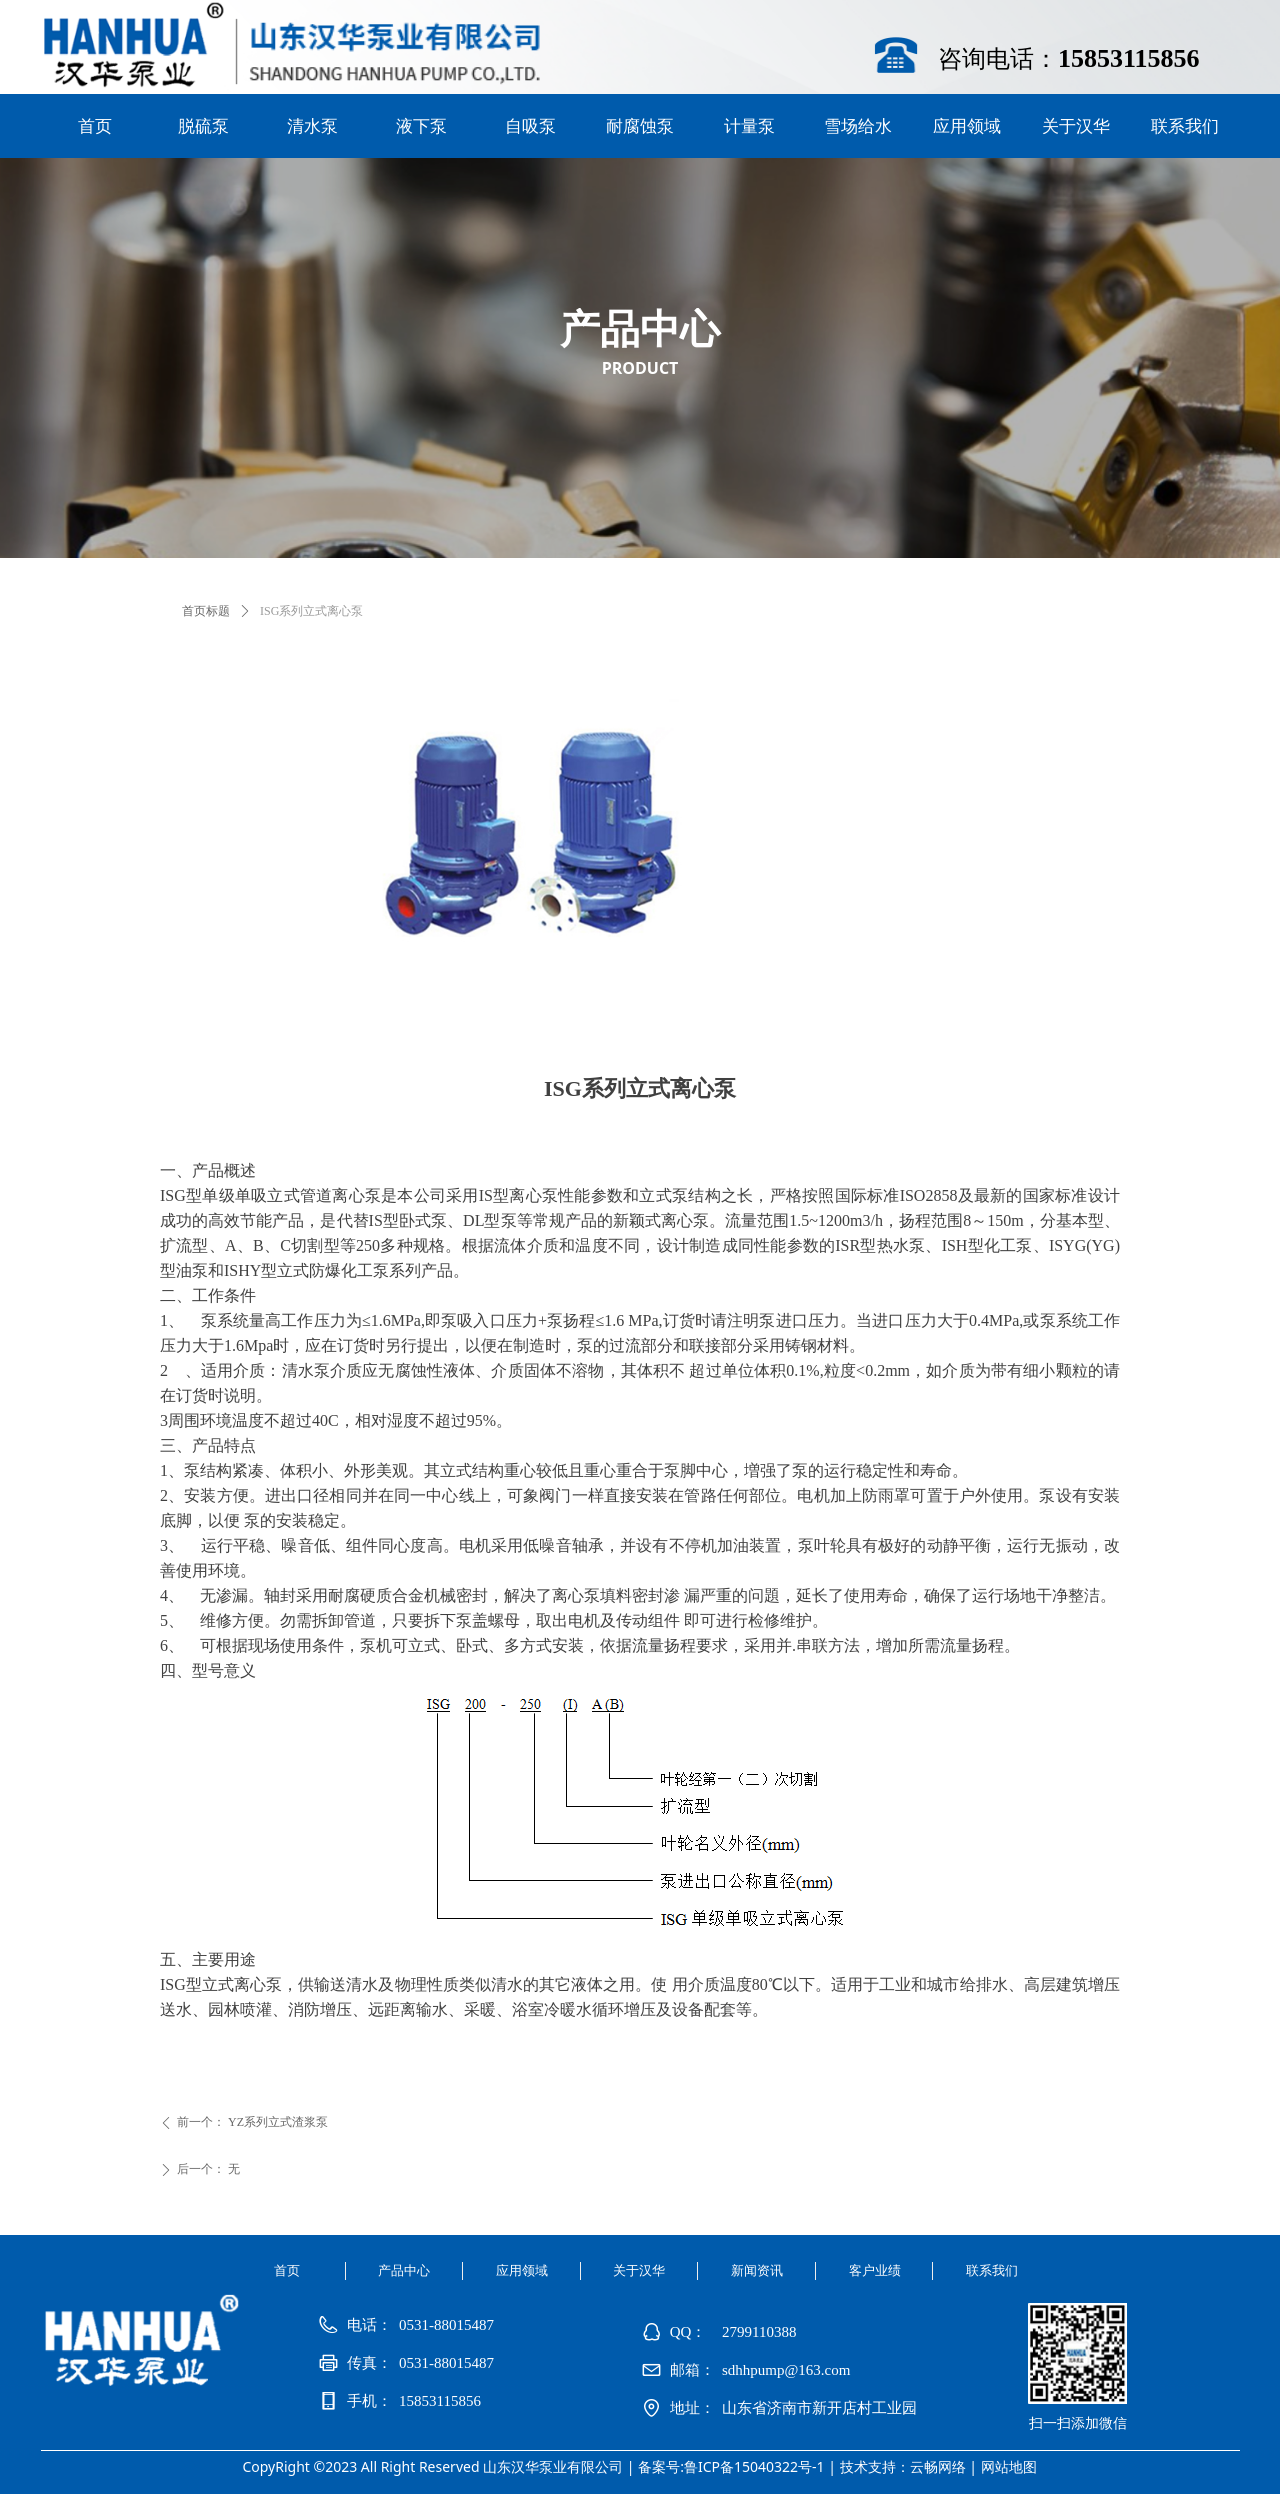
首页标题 (206, 611)
